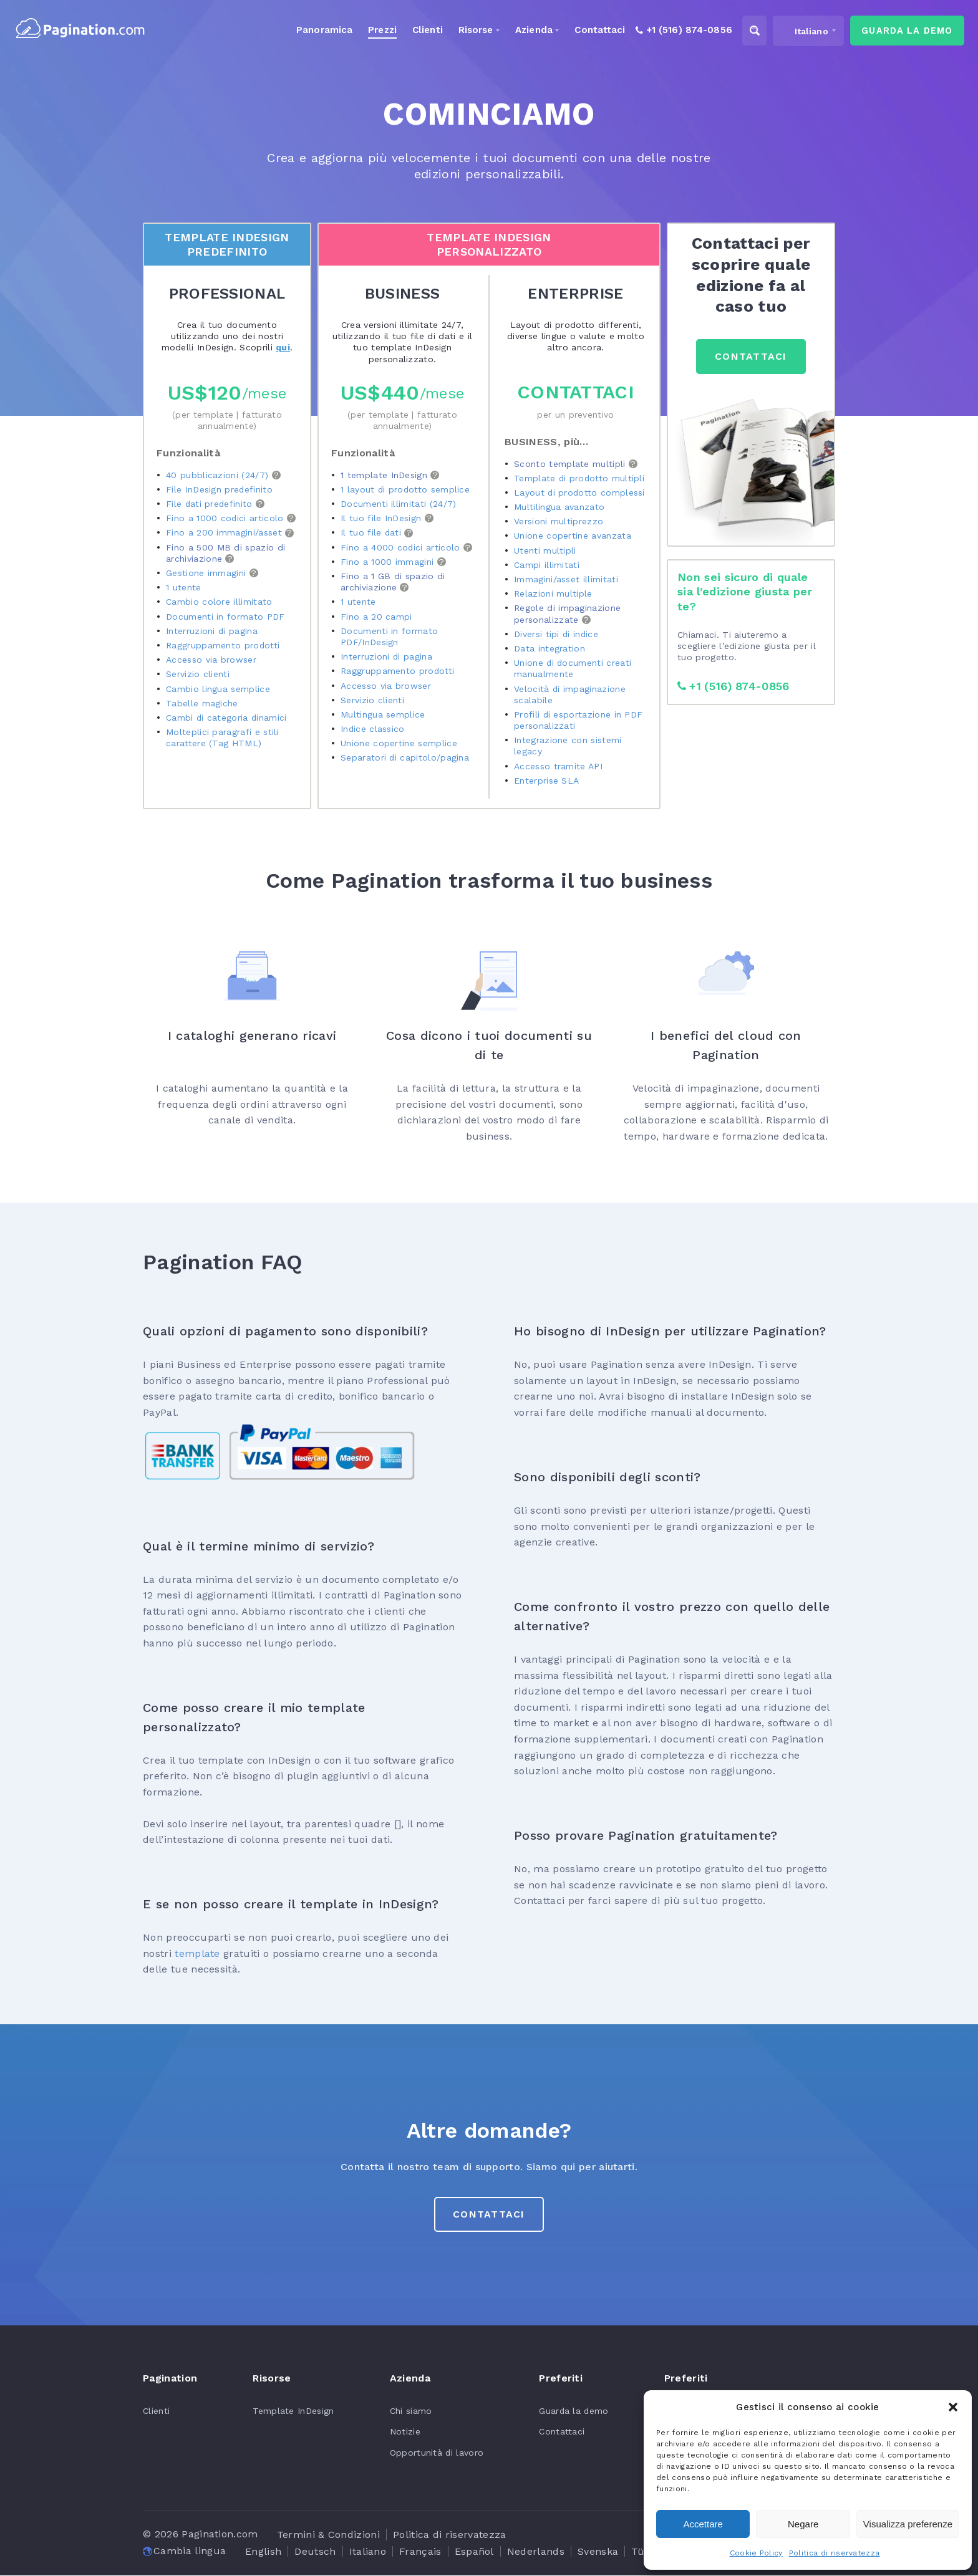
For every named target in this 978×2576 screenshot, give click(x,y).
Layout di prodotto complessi (580, 492)
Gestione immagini (207, 573)
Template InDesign (292, 2411)
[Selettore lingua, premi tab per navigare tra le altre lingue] (798, 31)
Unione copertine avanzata (572, 536)
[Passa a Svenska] (598, 2552)
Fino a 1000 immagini (389, 562)
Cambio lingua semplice (218, 689)
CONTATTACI (751, 356)
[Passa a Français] (420, 2552)
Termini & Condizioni (328, 2534)
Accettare (703, 2524)
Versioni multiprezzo (558, 521)
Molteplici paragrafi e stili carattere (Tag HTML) (222, 737)
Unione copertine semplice (399, 743)
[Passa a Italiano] (368, 2552)
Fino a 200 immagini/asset (225, 533)
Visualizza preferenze (907, 2524)
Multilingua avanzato (559, 507)
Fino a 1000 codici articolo (227, 518)
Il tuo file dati (373, 533)
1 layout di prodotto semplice (406, 489)
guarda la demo (902, 31)
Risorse (460, 30)
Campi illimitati (546, 565)
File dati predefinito (211, 504)
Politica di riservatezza (834, 2553)
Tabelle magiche (202, 703)
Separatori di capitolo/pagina (405, 758)
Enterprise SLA (546, 781)
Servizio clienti (198, 675)
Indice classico (373, 729)
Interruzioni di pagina (212, 631)
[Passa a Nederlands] (535, 2552)
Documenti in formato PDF (225, 617)
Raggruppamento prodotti (223, 645)
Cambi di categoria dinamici (227, 718)
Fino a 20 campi (376, 617)
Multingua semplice (383, 714)
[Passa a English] (263, 2552)
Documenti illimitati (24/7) (399, 504)
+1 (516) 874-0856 (734, 686)
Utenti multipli (545, 550)
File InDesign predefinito (219, 489)
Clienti (156, 2411)
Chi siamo (409, 2411)
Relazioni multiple (553, 593)
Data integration (549, 648)
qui (283, 347)
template (197, 1953)
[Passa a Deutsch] (315, 2552)
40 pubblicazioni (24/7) (219, 475)
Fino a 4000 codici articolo (402, 547)
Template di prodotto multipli (580, 478)
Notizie (403, 2432)
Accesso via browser (211, 660)
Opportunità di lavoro (435, 2453)
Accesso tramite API (558, 766)
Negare (803, 2524)
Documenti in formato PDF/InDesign (389, 636)
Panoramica (306, 30)
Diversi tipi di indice (556, 634)
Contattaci (575, 392)
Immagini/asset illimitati (566, 579)
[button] (953, 2407)
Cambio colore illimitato (219, 602)
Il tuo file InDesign (383, 518)
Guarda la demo (573, 2411)
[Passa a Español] (474, 2552)
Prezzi (365, 30)
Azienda (519, 30)
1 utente (183, 587)
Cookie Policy (756, 2553)
